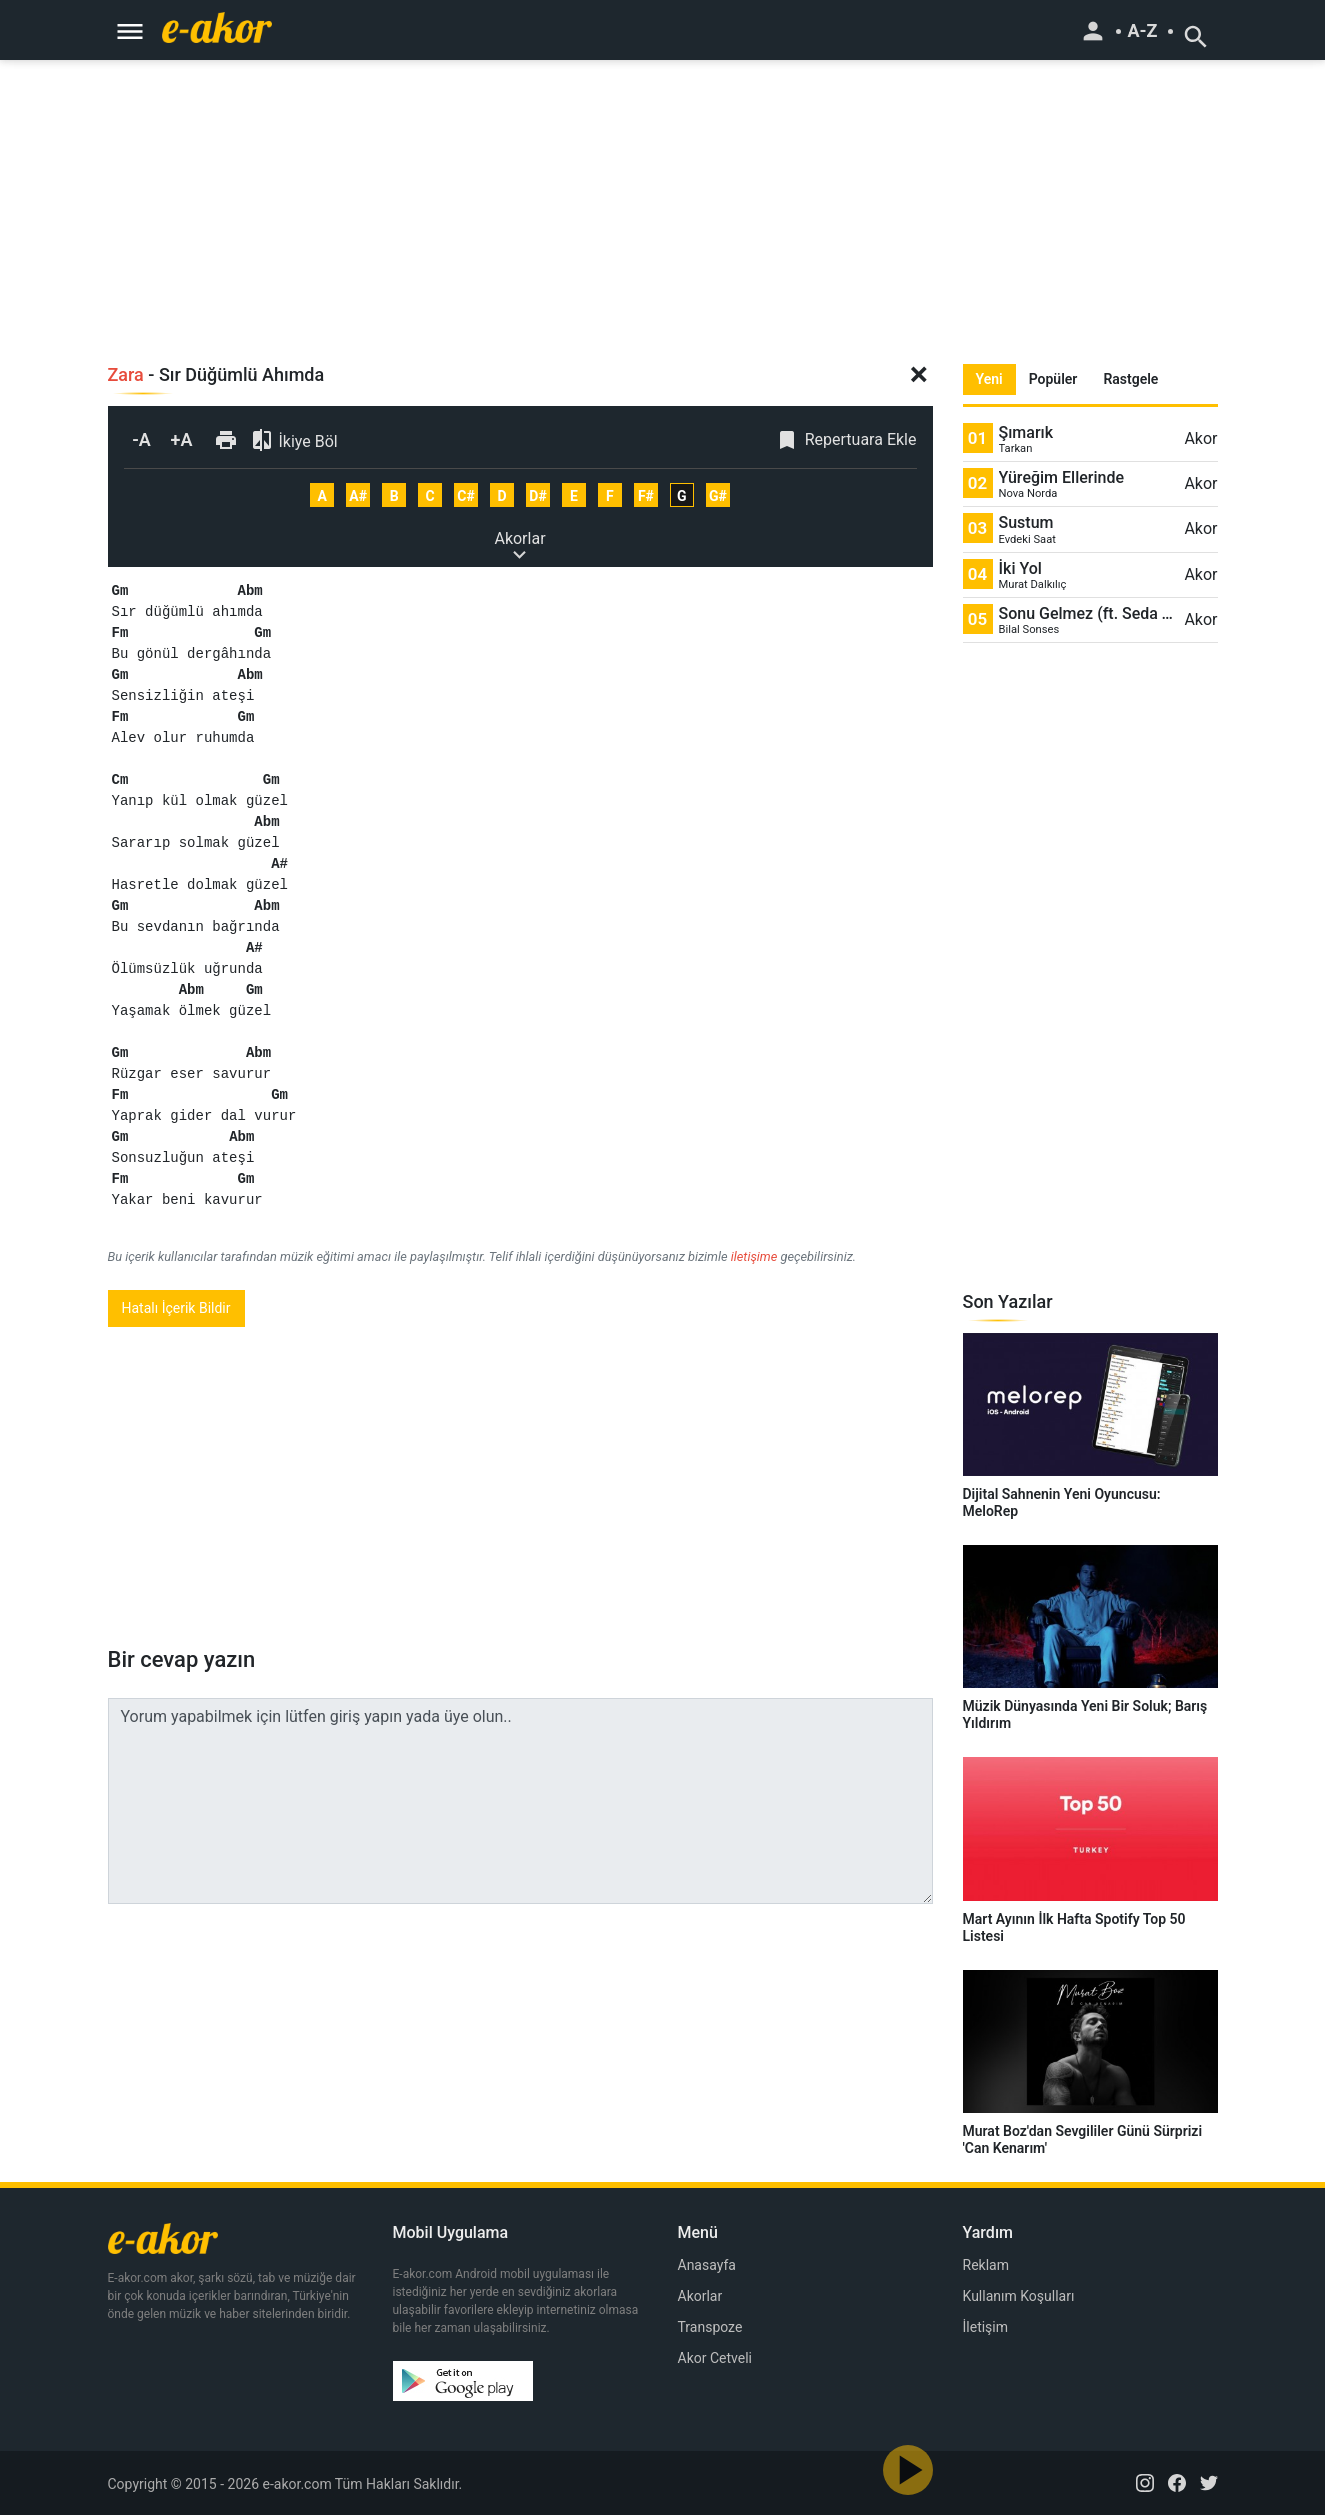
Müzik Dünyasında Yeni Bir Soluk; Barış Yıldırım (1085, 1714)
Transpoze (710, 2327)
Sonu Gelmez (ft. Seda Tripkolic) (1088, 613)
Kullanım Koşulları (1019, 2296)
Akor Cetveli (715, 2358)
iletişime (754, 1256)
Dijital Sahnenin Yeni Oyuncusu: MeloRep (1062, 1502)
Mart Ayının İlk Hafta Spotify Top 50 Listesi (1074, 1927)
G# (718, 496)
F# (646, 496)
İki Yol (1020, 568)
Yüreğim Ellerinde (1062, 477)
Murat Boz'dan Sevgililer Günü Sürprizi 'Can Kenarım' (1083, 2139)
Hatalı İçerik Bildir (176, 1308)
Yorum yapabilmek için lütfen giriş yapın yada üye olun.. (520, 1801)
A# (358, 496)
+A (182, 439)
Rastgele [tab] (1130, 379)
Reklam (986, 2265)
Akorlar (519, 540)
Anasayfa (707, 2265)
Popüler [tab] (1053, 379)
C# (465, 496)
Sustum (1026, 522)
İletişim (986, 2327)
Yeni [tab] (989, 379)
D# (537, 496)
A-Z (1142, 31)
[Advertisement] (663, 200)
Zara (126, 374)
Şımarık (1026, 432)
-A (141, 439)
